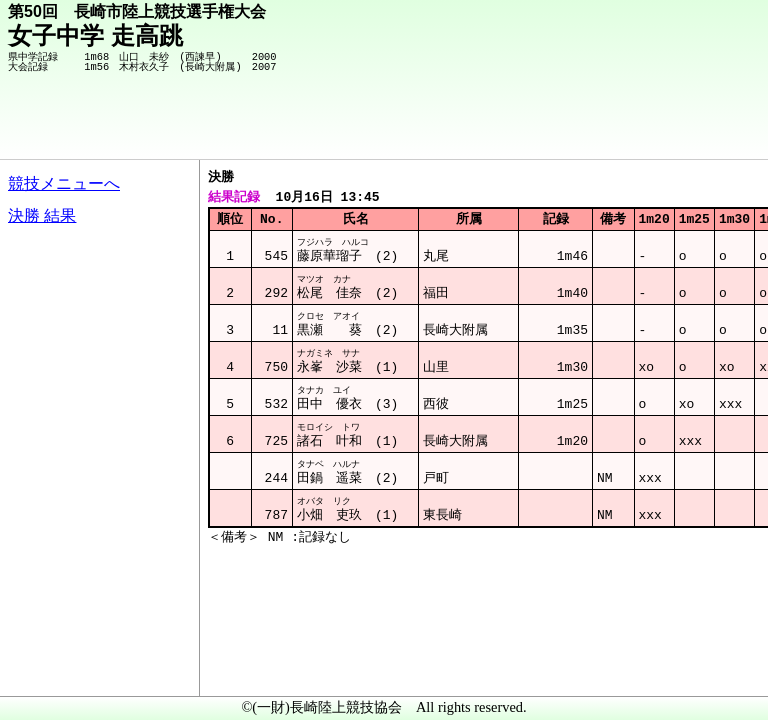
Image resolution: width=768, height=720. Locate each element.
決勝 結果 (42, 215)
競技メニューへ (64, 183)
